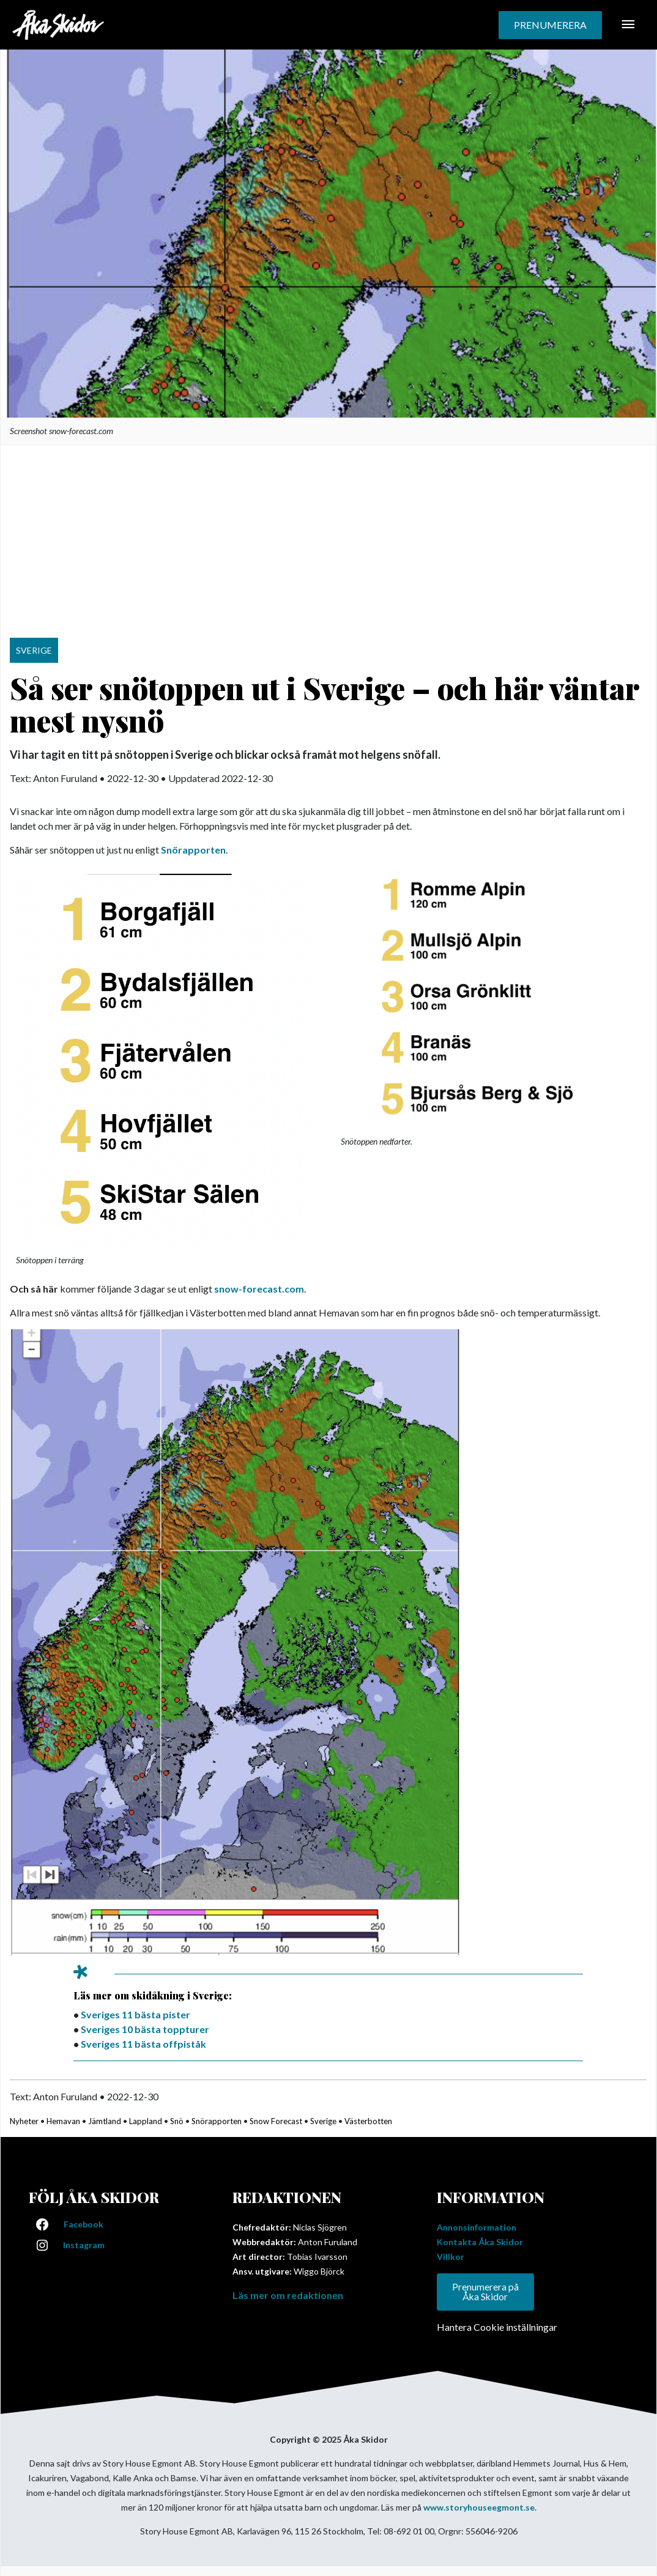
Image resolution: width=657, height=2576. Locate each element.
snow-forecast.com (259, 1288)
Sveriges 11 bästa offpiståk (143, 2044)
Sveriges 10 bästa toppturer (145, 2029)
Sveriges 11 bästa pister (135, 2014)
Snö (177, 2121)
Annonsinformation (476, 2227)
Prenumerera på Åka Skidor (485, 2292)
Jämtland (104, 2121)
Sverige (323, 2121)
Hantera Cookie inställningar (497, 2327)
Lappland (145, 2121)
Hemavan (63, 2121)
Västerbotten (368, 2121)
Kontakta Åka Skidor (480, 2242)
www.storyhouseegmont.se (479, 2508)
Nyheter (24, 2121)
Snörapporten (193, 849)
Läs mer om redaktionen (287, 2295)
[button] (550, 25)
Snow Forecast (276, 2121)
